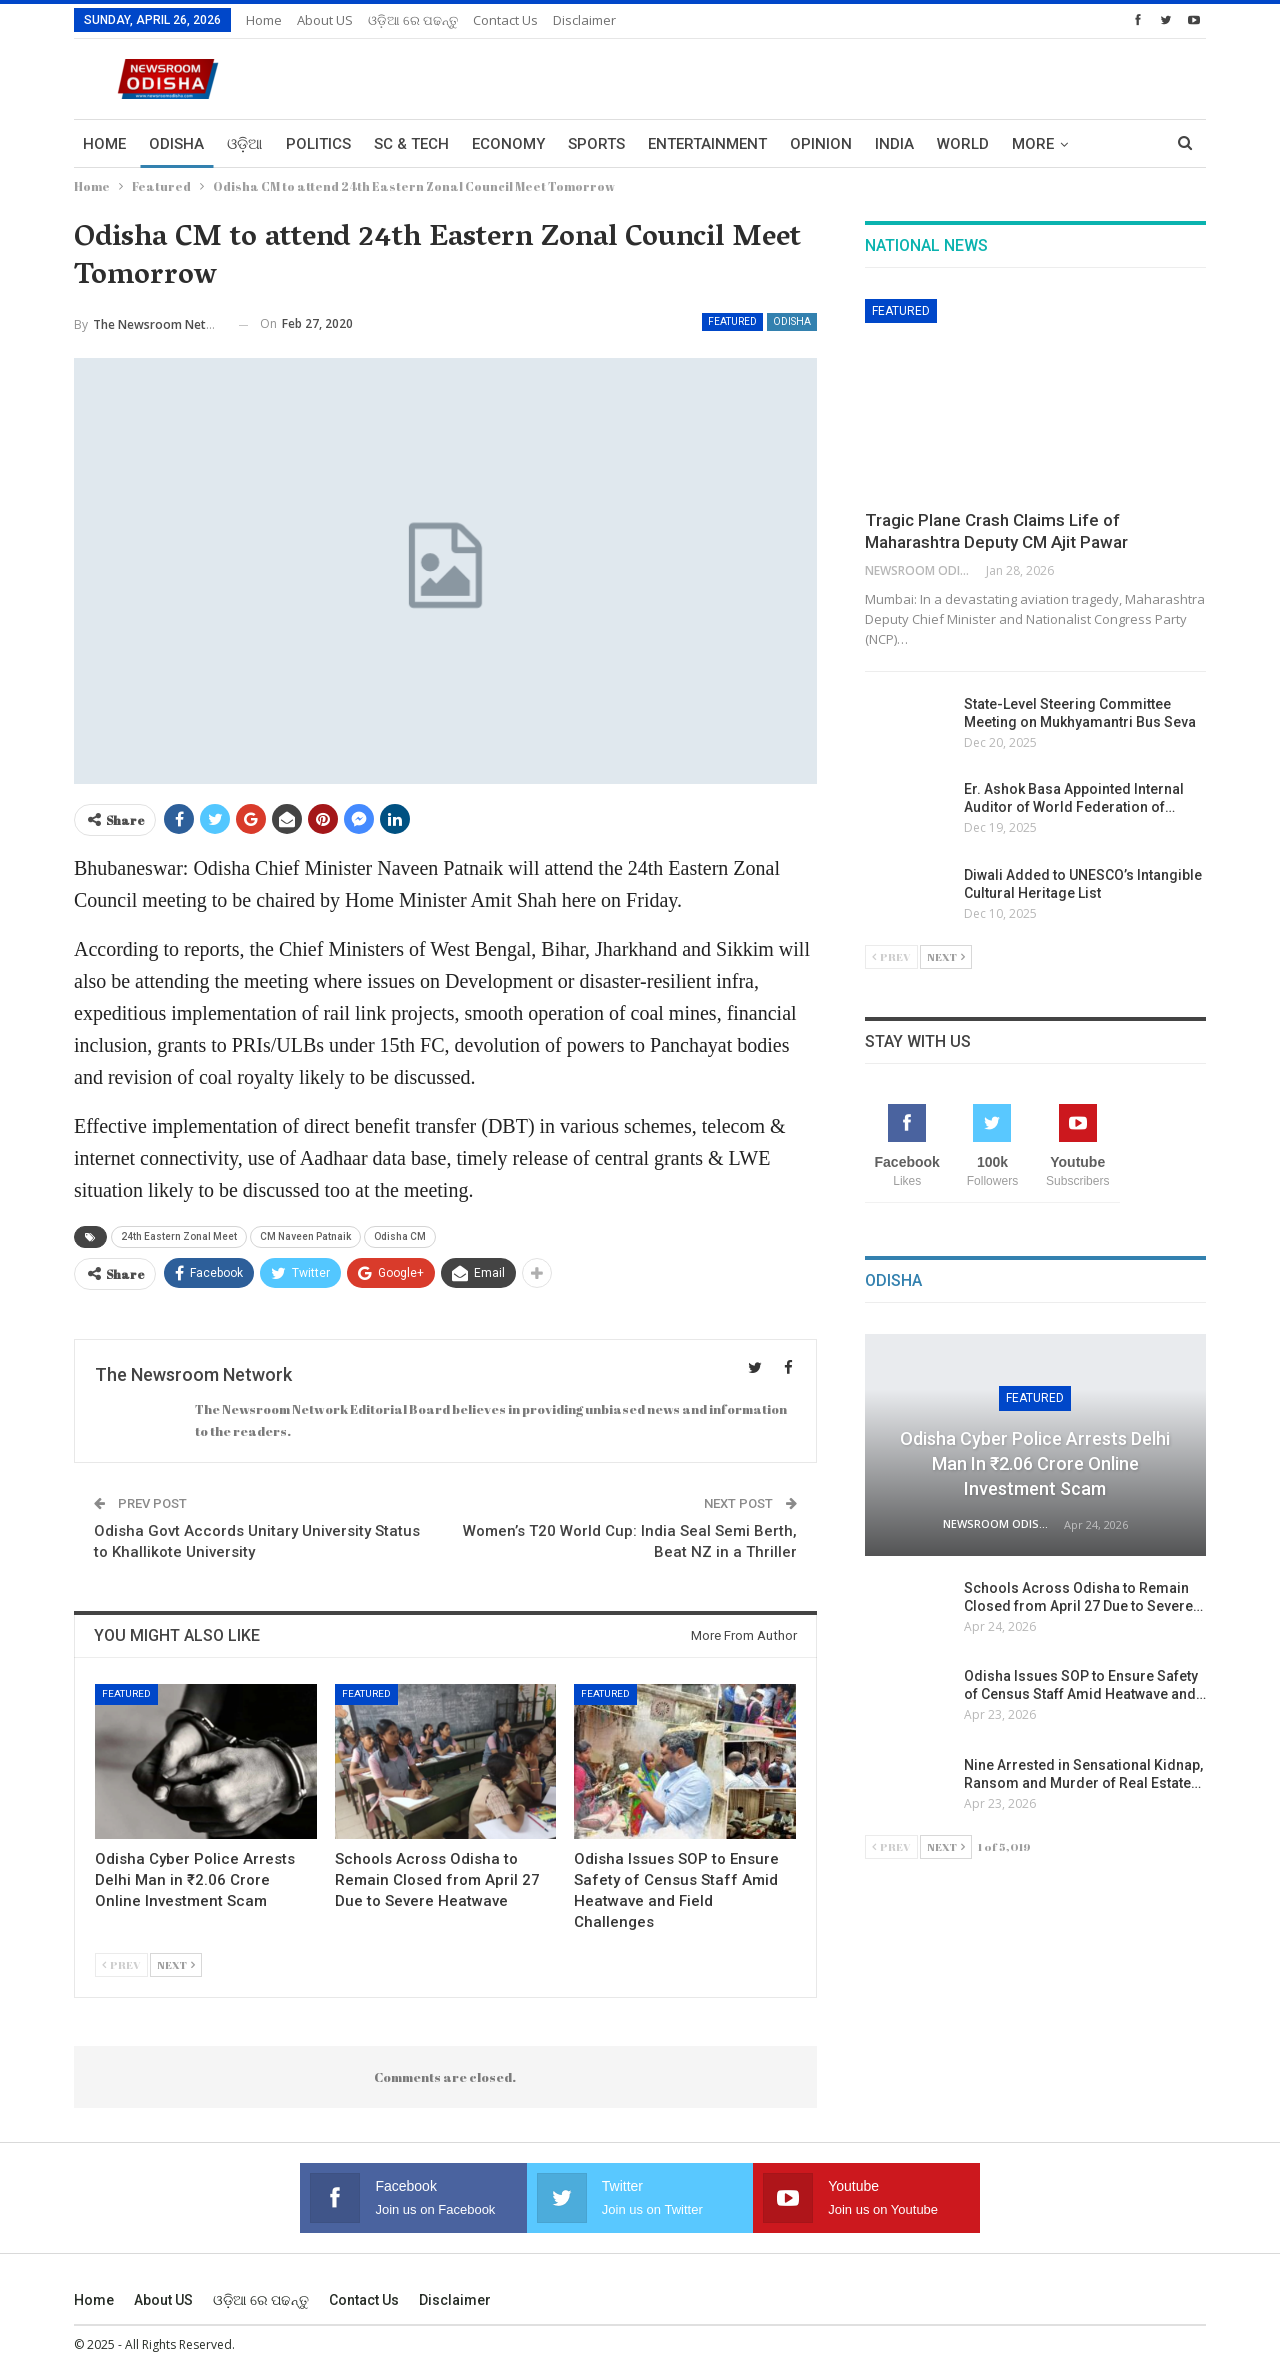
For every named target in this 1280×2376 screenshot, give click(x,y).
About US (325, 20)
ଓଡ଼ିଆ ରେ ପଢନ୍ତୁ (413, 20)
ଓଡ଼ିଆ (245, 144)
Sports (596, 144)
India (894, 144)
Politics (318, 144)
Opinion (821, 144)
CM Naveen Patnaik (305, 1236)
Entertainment (707, 144)
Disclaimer (584, 20)
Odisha (176, 144)
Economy (508, 144)
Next (176, 1964)
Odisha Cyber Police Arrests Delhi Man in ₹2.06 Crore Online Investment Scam (1035, 1463)
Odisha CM (400, 1236)
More (1033, 144)
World (963, 144)
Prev (121, 1964)
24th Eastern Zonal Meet (179, 1236)
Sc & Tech (411, 144)
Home (264, 20)
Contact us (505, 20)
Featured (732, 321)
